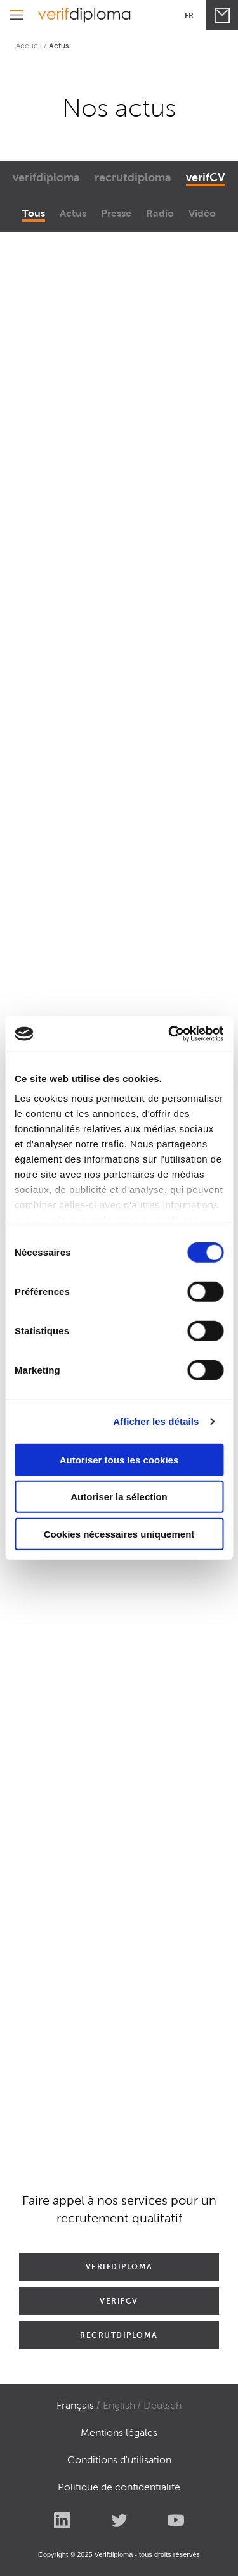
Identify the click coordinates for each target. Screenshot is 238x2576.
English (119, 2405)
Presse (116, 213)
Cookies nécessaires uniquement (119, 1533)
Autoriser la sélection (119, 1496)
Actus (73, 213)
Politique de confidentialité (119, 2487)
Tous (33, 213)
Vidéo (202, 213)
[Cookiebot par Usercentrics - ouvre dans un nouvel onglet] (169, 1034)
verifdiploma (46, 177)
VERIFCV (119, 2300)
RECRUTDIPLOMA (119, 2335)
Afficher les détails (156, 1421)
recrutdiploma (133, 177)
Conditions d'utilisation (119, 2460)
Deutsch (162, 2405)
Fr (189, 15)
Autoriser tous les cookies (119, 1459)
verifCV (205, 177)
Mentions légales (119, 2432)
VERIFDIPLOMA (119, 2266)
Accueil (29, 45)
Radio (160, 213)
